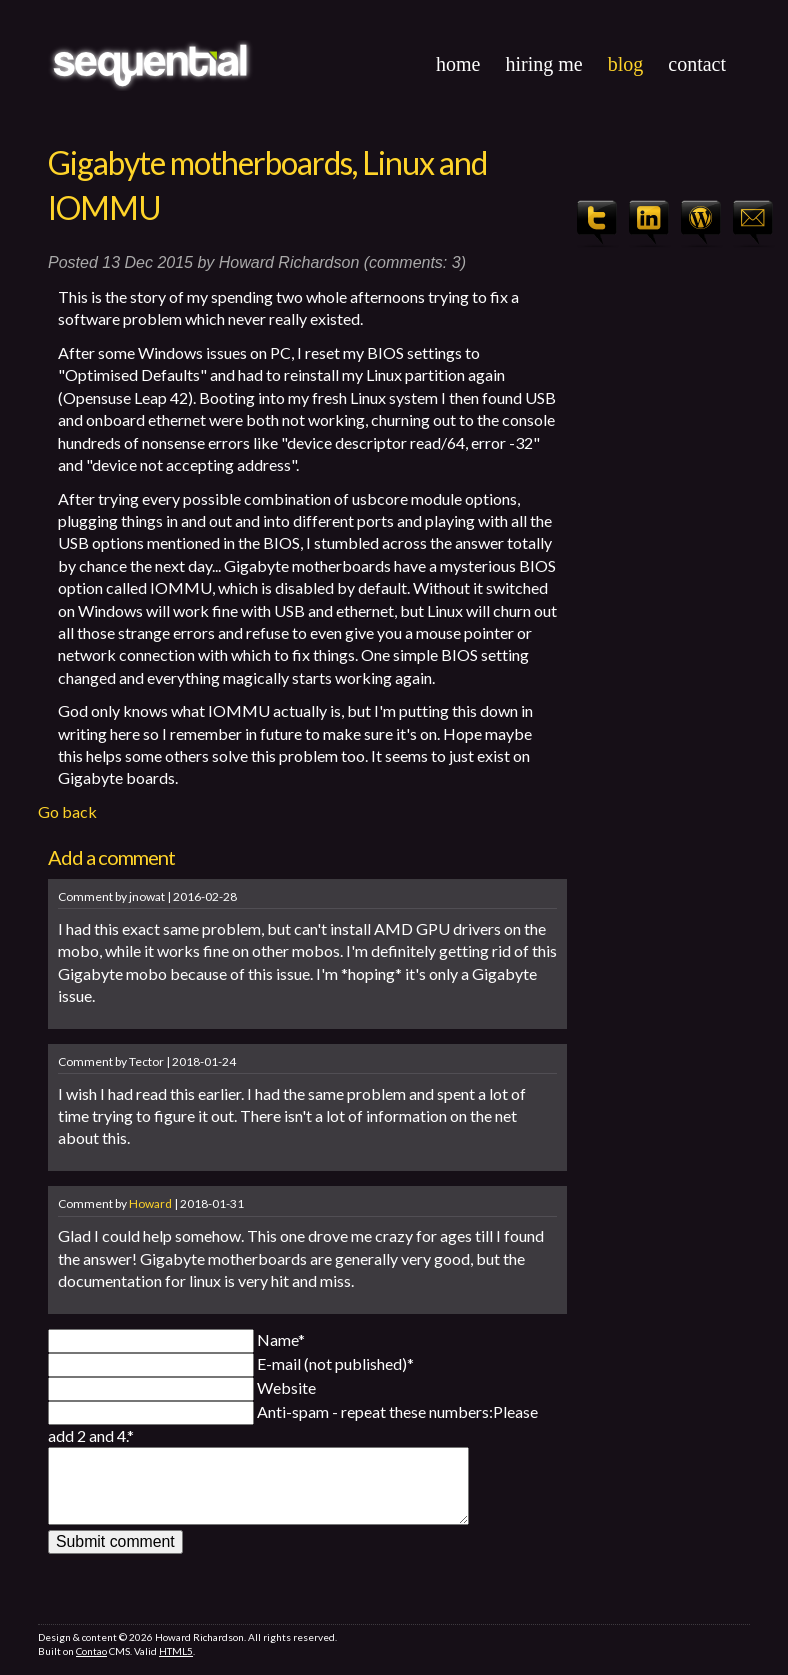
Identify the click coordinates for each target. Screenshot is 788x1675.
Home (458, 64)
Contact (697, 64)
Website (286, 1387)
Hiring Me (543, 64)
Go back (67, 811)
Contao (91, 1667)
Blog (626, 64)
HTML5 (176, 1667)
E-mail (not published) (335, 1363)
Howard (150, 1203)
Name (281, 1339)
